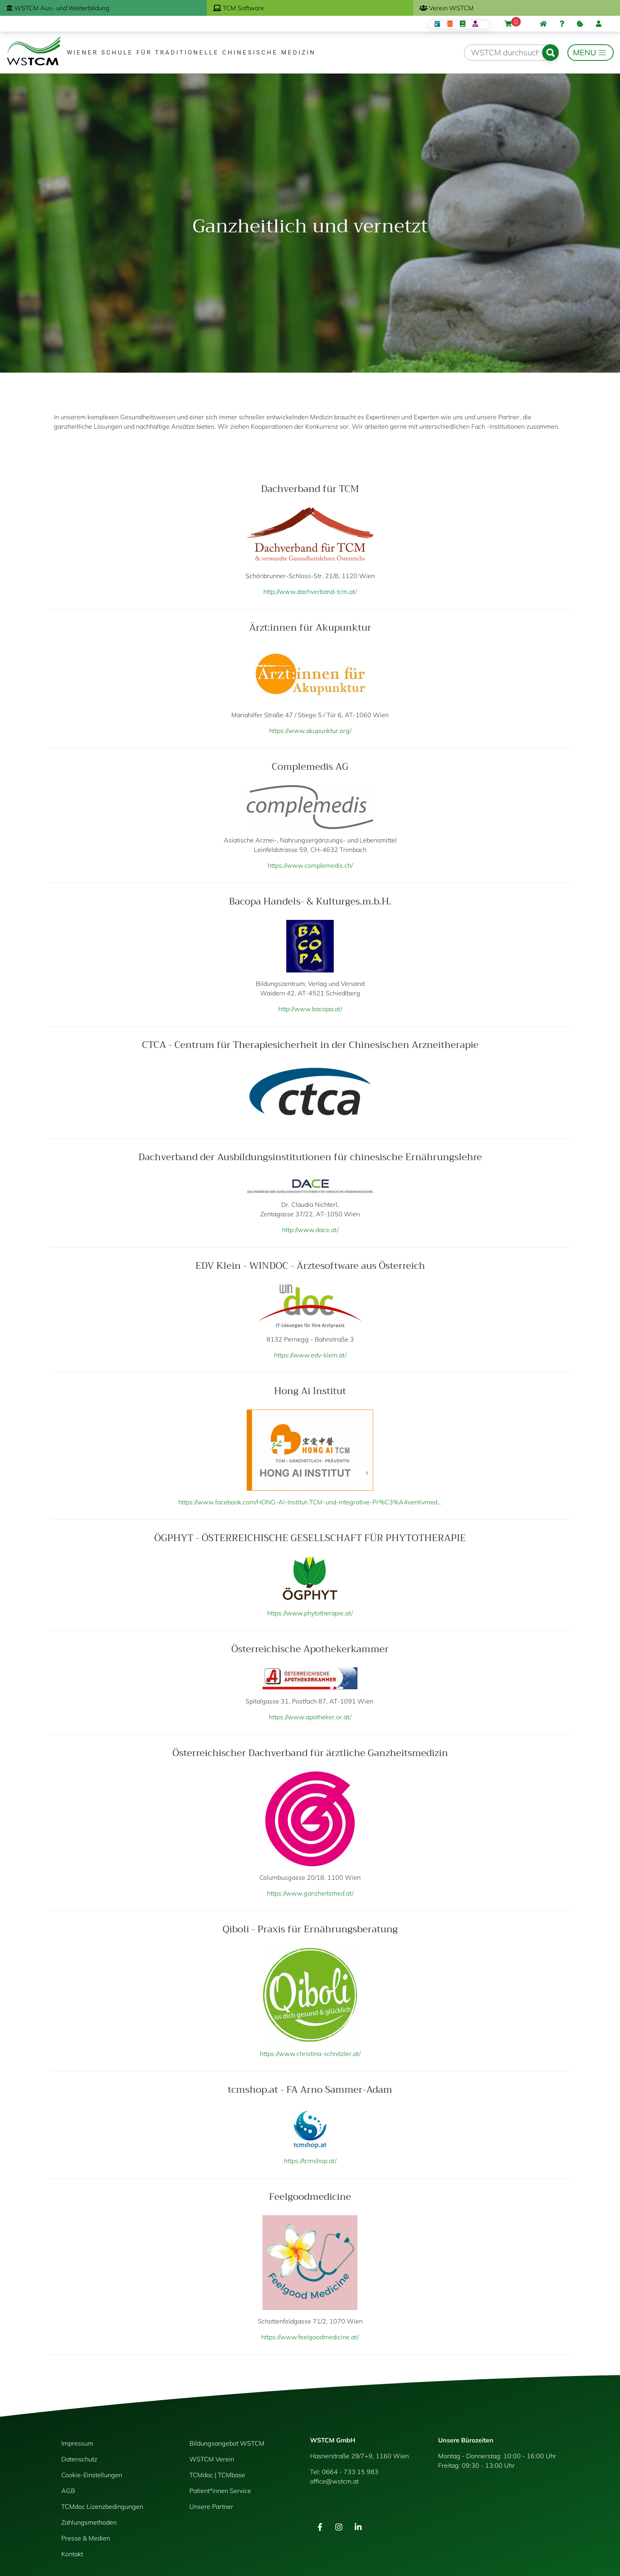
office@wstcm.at (334, 2481)
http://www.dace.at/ (310, 1230)
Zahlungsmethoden (89, 2522)
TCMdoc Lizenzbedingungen (102, 2506)
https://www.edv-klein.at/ (310, 1355)
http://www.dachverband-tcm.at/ (310, 591)
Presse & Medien (85, 2538)
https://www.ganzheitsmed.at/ (310, 1893)
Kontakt (72, 2554)
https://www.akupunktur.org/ (310, 731)
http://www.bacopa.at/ (310, 1009)
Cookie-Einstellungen (91, 2475)
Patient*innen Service (220, 2491)
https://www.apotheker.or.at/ (310, 1717)
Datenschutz (79, 2459)
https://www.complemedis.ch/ (310, 865)
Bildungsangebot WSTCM (227, 2443)
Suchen (550, 52)
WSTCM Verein (211, 2459)
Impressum (77, 2443)
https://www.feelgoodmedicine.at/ (310, 2337)
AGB (68, 2491)
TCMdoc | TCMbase (217, 2475)
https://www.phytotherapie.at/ (310, 1613)
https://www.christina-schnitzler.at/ (310, 2054)
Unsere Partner (211, 2506)
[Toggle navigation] (590, 52)
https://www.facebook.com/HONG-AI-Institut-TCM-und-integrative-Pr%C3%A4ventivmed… (310, 1502)
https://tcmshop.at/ (310, 2161)
